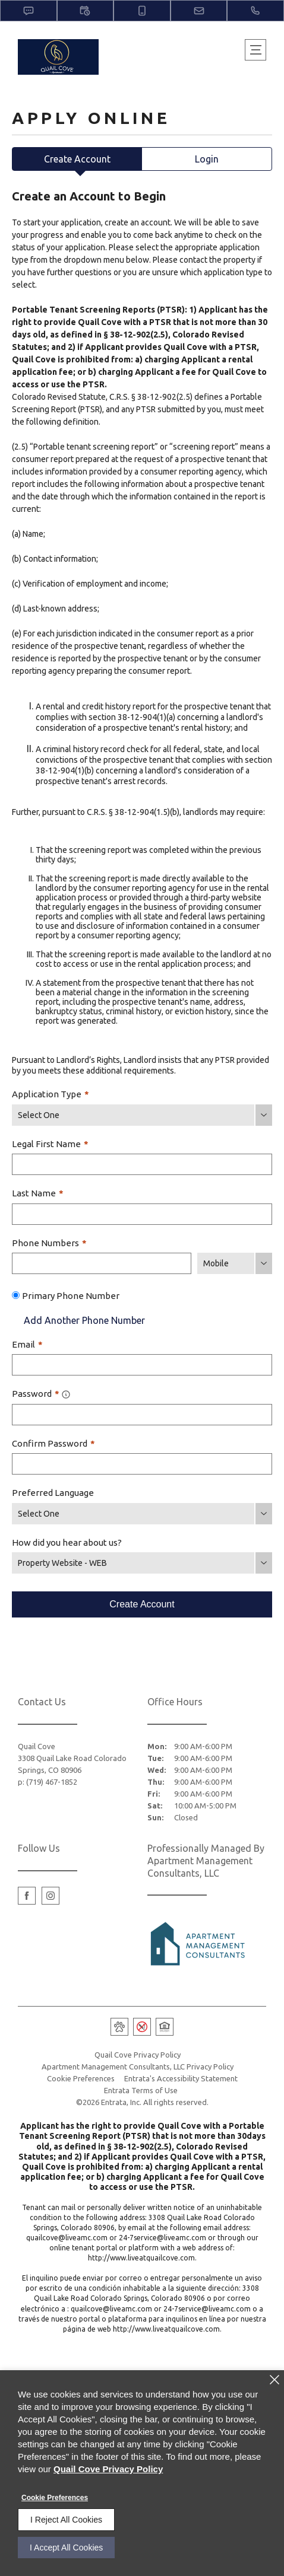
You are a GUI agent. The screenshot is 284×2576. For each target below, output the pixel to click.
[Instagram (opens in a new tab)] (50, 1896)
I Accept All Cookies (66, 2547)
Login (207, 159)
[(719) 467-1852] (255, 10)
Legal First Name (50, 1144)
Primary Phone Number (70, 1296)
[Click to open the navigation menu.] (255, 50)
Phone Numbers (49, 1243)
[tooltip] (66, 1394)
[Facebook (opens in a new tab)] (27, 1896)
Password (41, 1394)
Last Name (38, 1193)
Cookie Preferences (54, 2498)
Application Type (50, 1094)
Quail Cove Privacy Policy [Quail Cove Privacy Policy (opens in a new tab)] (137, 2054)
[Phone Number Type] (234, 1263)
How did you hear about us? (67, 1542)
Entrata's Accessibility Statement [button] (181, 2078)
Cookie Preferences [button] (81, 2078)
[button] (28, 10)
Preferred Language (53, 1493)
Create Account (77, 159)
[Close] (274, 2379)
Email (27, 1344)
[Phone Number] (101, 1263)
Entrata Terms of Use (141, 2090)
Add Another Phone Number (78, 1320)
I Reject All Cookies (66, 2519)
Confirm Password (53, 1443)
